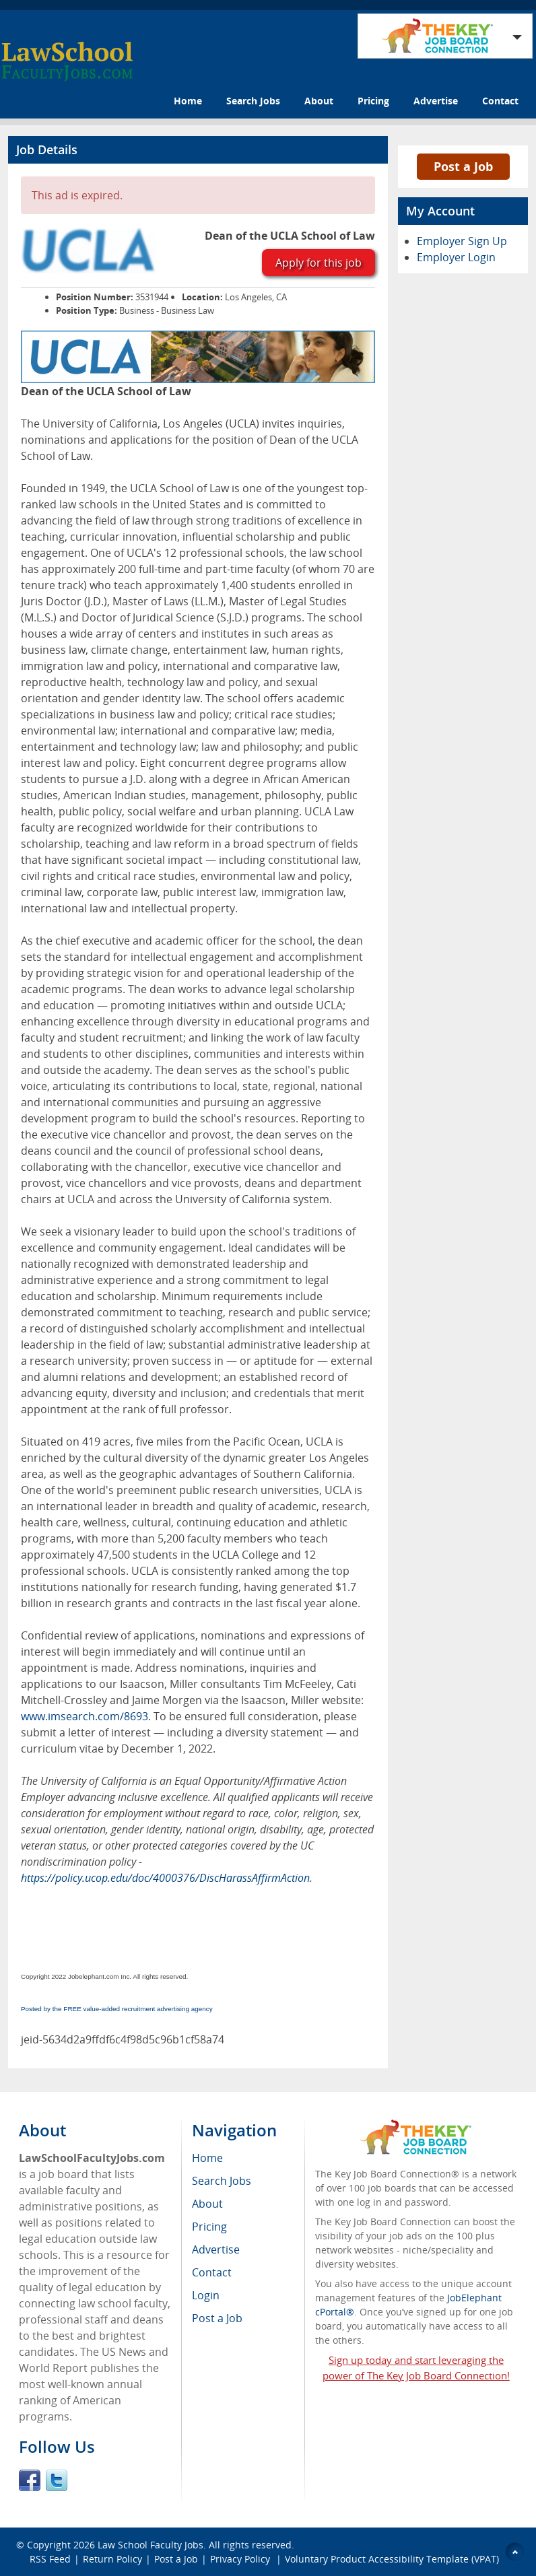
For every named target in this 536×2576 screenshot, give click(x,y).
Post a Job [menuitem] (217, 2318)
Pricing (373, 100)
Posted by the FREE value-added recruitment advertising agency (117, 2008)
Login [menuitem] (206, 2295)
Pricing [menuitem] (209, 2226)
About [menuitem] (207, 2203)
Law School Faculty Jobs (150, 2544)
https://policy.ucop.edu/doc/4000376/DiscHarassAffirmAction (165, 1877)
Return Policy (112, 2558)
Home (188, 100)
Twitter (56, 2480)
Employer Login (456, 257)
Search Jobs (253, 100)
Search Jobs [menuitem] (221, 2180)
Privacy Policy (241, 2558)
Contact (500, 100)
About (318, 100)
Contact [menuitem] (212, 2272)
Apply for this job (318, 262)
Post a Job (463, 166)
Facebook (29, 2480)
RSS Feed (50, 2558)
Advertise (435, 100)
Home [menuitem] (207, 2157)
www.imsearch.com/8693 (84, 1716)
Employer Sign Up (462, 241)
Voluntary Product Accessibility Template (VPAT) (392, 2558)
